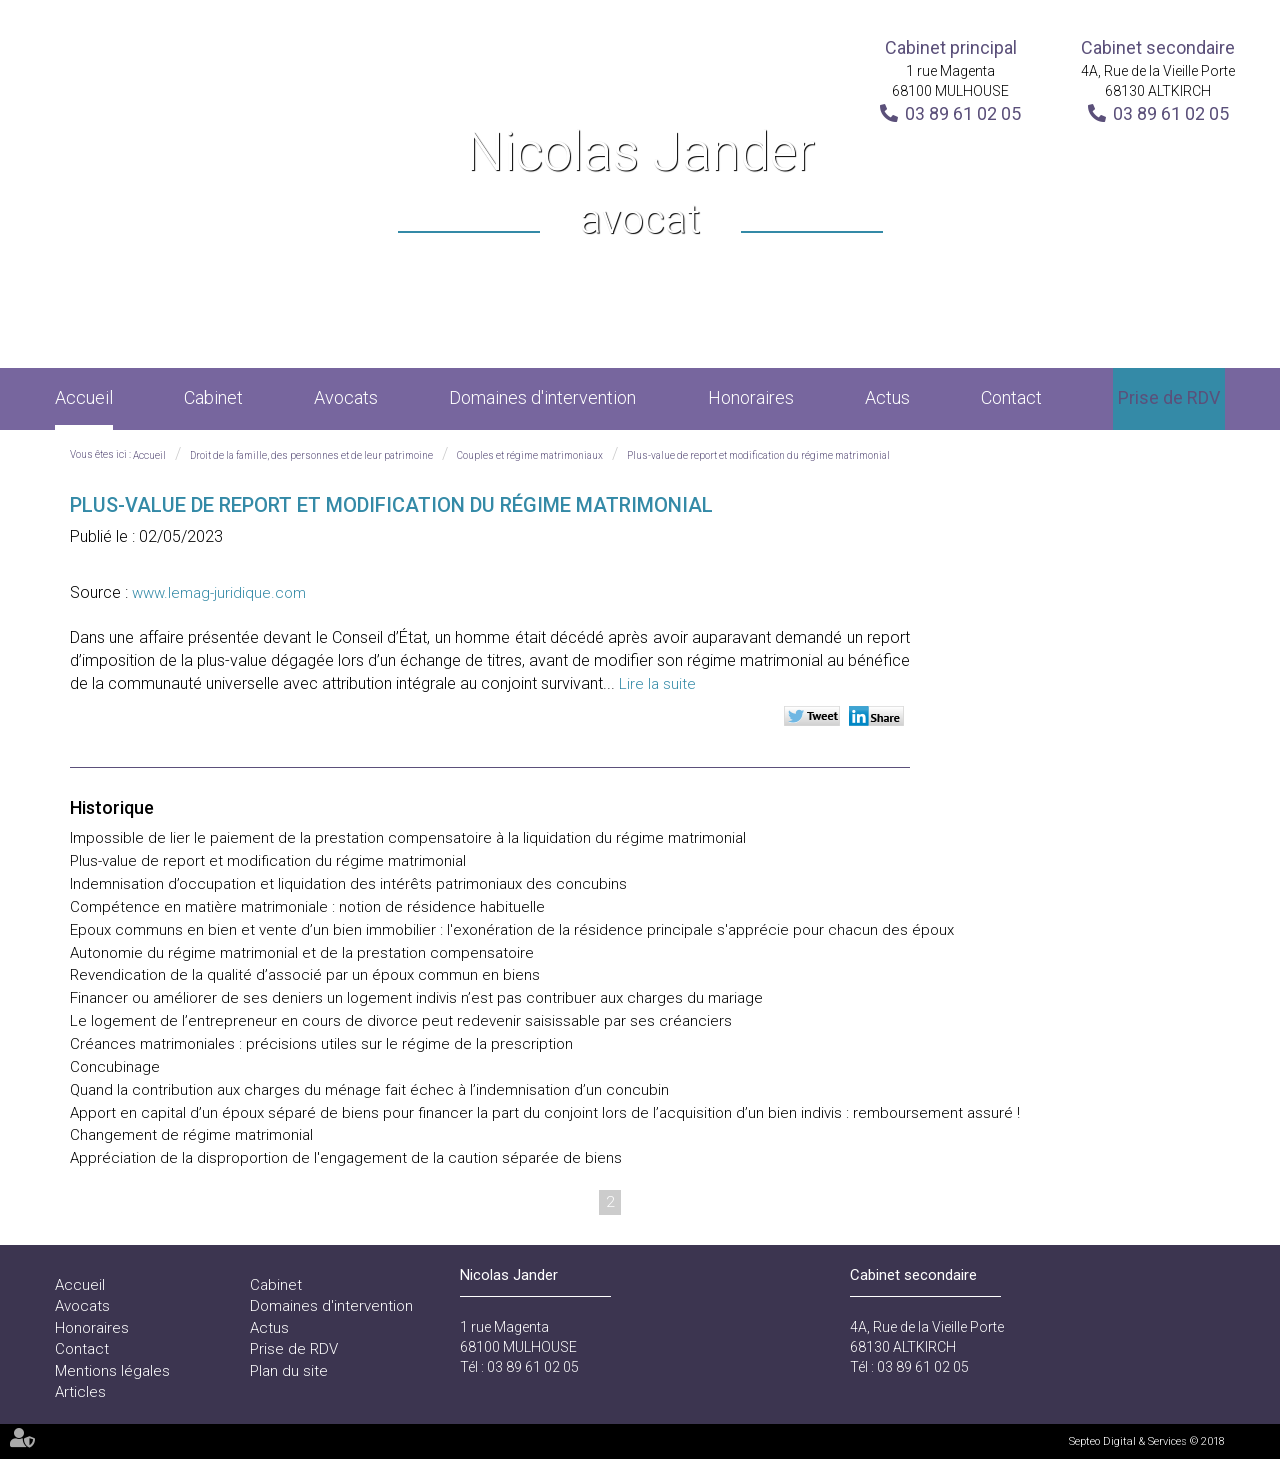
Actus (887, 397)
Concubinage (115, 1067)
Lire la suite (657, 684)
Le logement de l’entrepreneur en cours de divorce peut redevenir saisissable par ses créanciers (401, 1021)
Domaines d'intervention (542, 397)
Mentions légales (112, 1371)
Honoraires (751, 397)
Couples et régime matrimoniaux (530, 455)
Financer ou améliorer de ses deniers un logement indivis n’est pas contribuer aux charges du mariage (416, 998)
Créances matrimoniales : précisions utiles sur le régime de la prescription (321, 1044)
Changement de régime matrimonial (191, 1135)
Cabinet (213, 397)
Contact (1011, 397)
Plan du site (289, 1371)
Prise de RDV (1169, 397)
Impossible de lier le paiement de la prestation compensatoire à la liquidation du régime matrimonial (408, 838)
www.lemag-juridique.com (219, 593)
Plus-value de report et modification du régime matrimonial (758, 455)
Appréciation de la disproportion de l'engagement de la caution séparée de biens (346, 1158)
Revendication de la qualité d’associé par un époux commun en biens (305, 975)
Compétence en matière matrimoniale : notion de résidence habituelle (307, 907)
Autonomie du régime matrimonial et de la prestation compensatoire (302, 953)
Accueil (84, 397)
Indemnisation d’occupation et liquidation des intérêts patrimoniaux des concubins (348, 884)
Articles (80, 1392)
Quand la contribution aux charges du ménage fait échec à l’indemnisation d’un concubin (369, 1090)
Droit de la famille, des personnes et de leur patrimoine (311, 455)
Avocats (346, 397)
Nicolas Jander (640, 184)
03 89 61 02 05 (963, 113)
